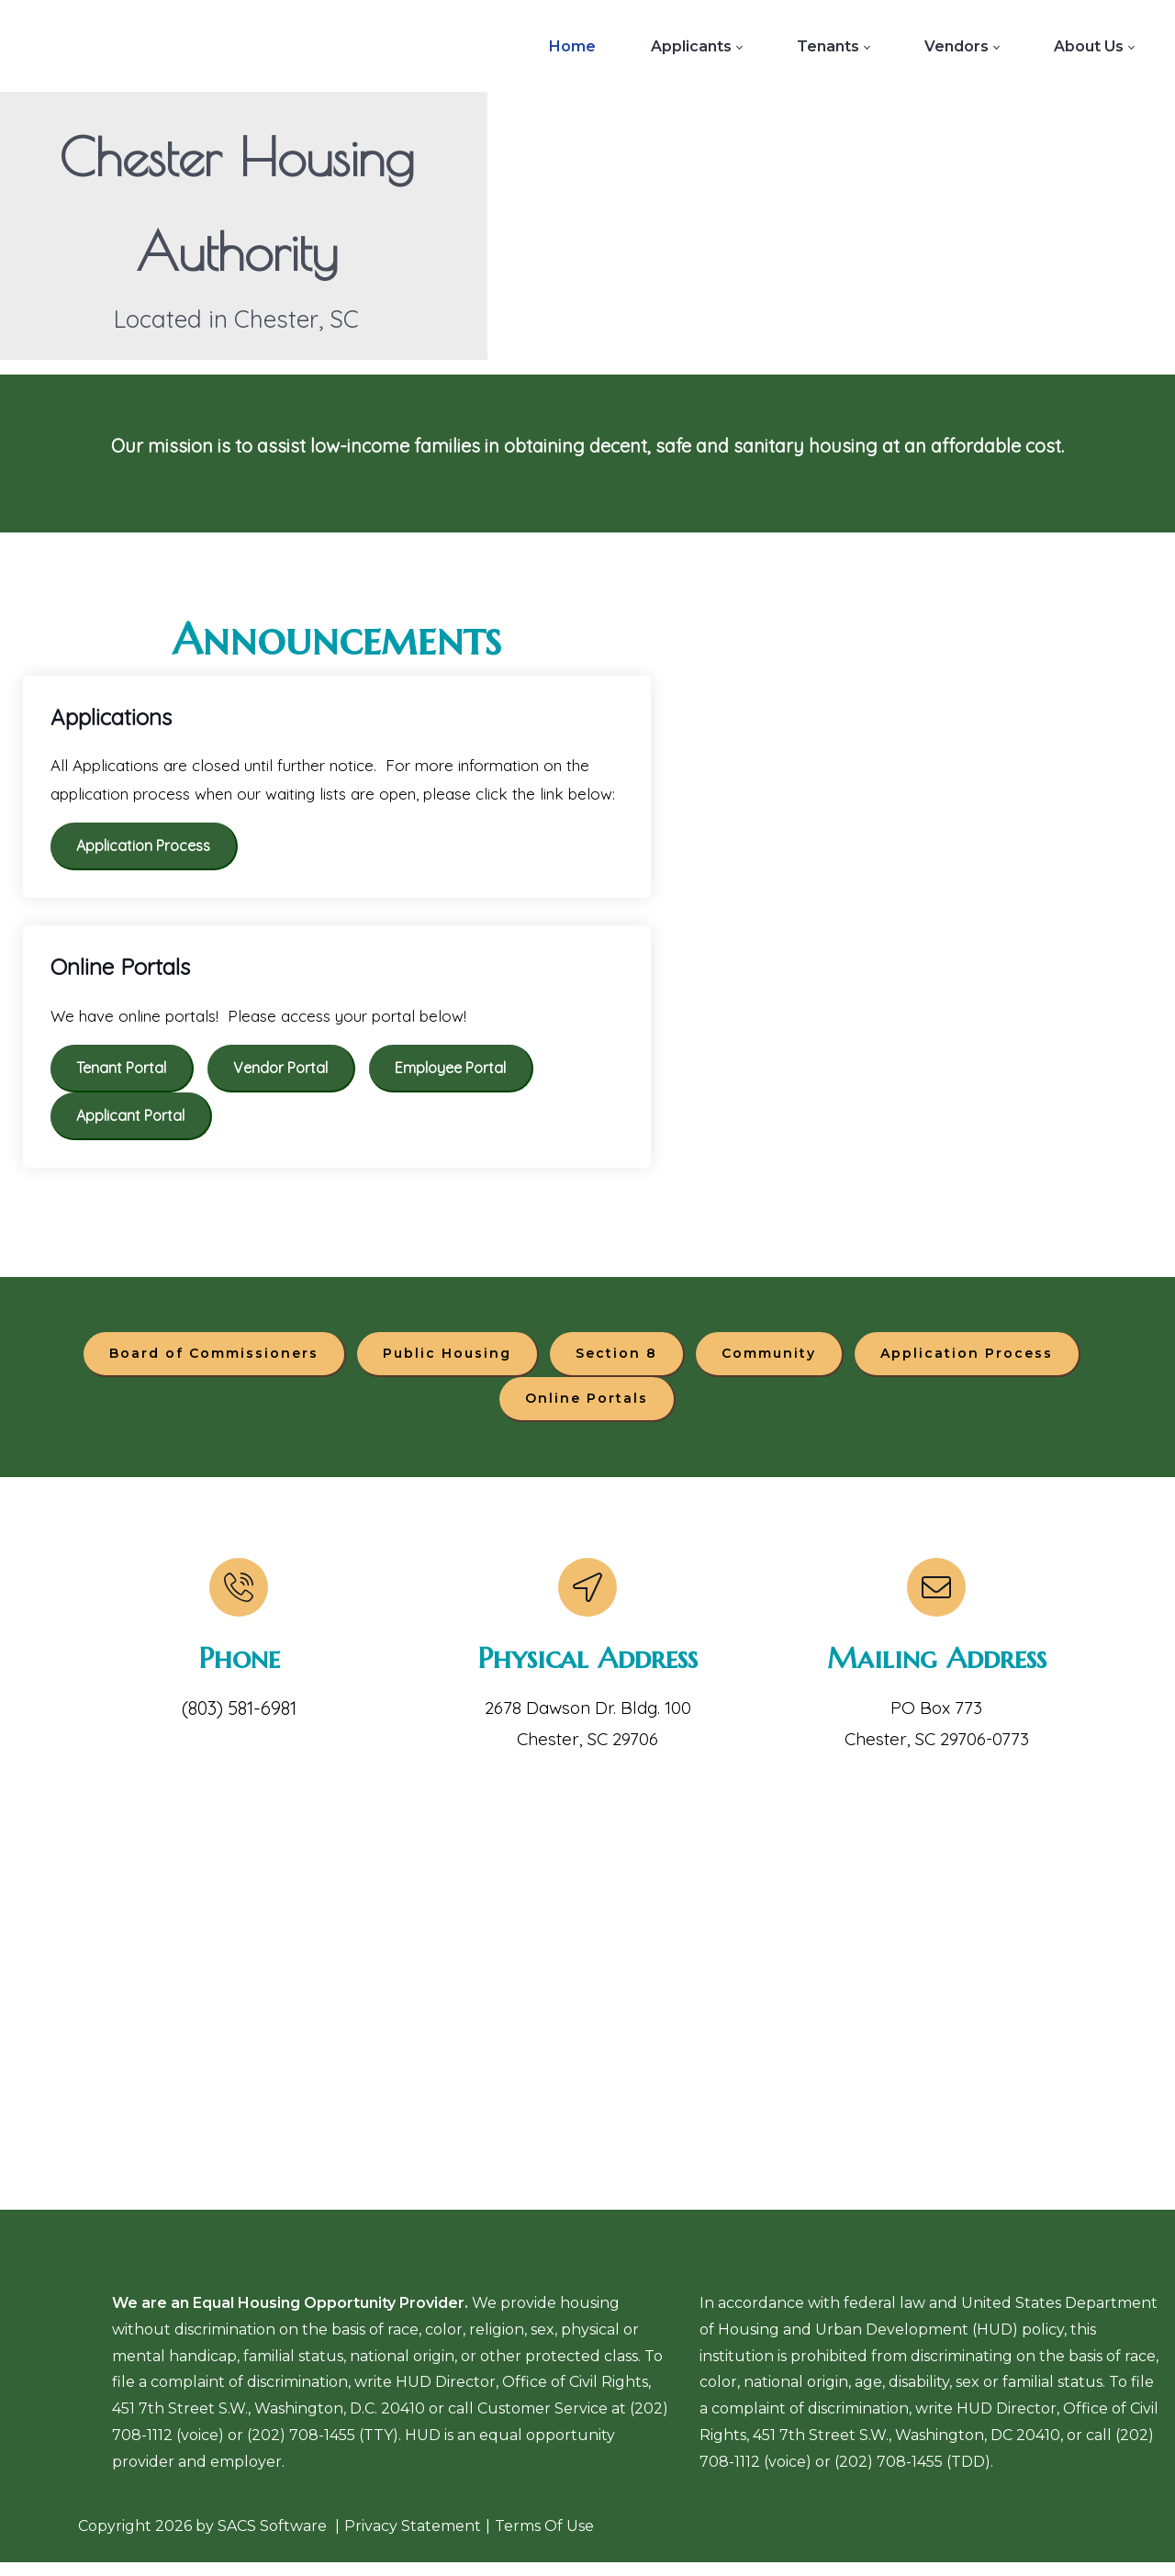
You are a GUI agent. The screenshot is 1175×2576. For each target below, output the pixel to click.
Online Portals (586, 1404)
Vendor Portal (280, 1071)
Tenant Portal (121, 1071)
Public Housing (447, 1359)
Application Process (143, 849)
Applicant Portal (130, 1119)
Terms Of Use (544, 2539)
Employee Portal (450, 1071)
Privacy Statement (412, 2539)
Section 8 (616, 1359)
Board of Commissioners (214, 1359)
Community (769, 1359)
